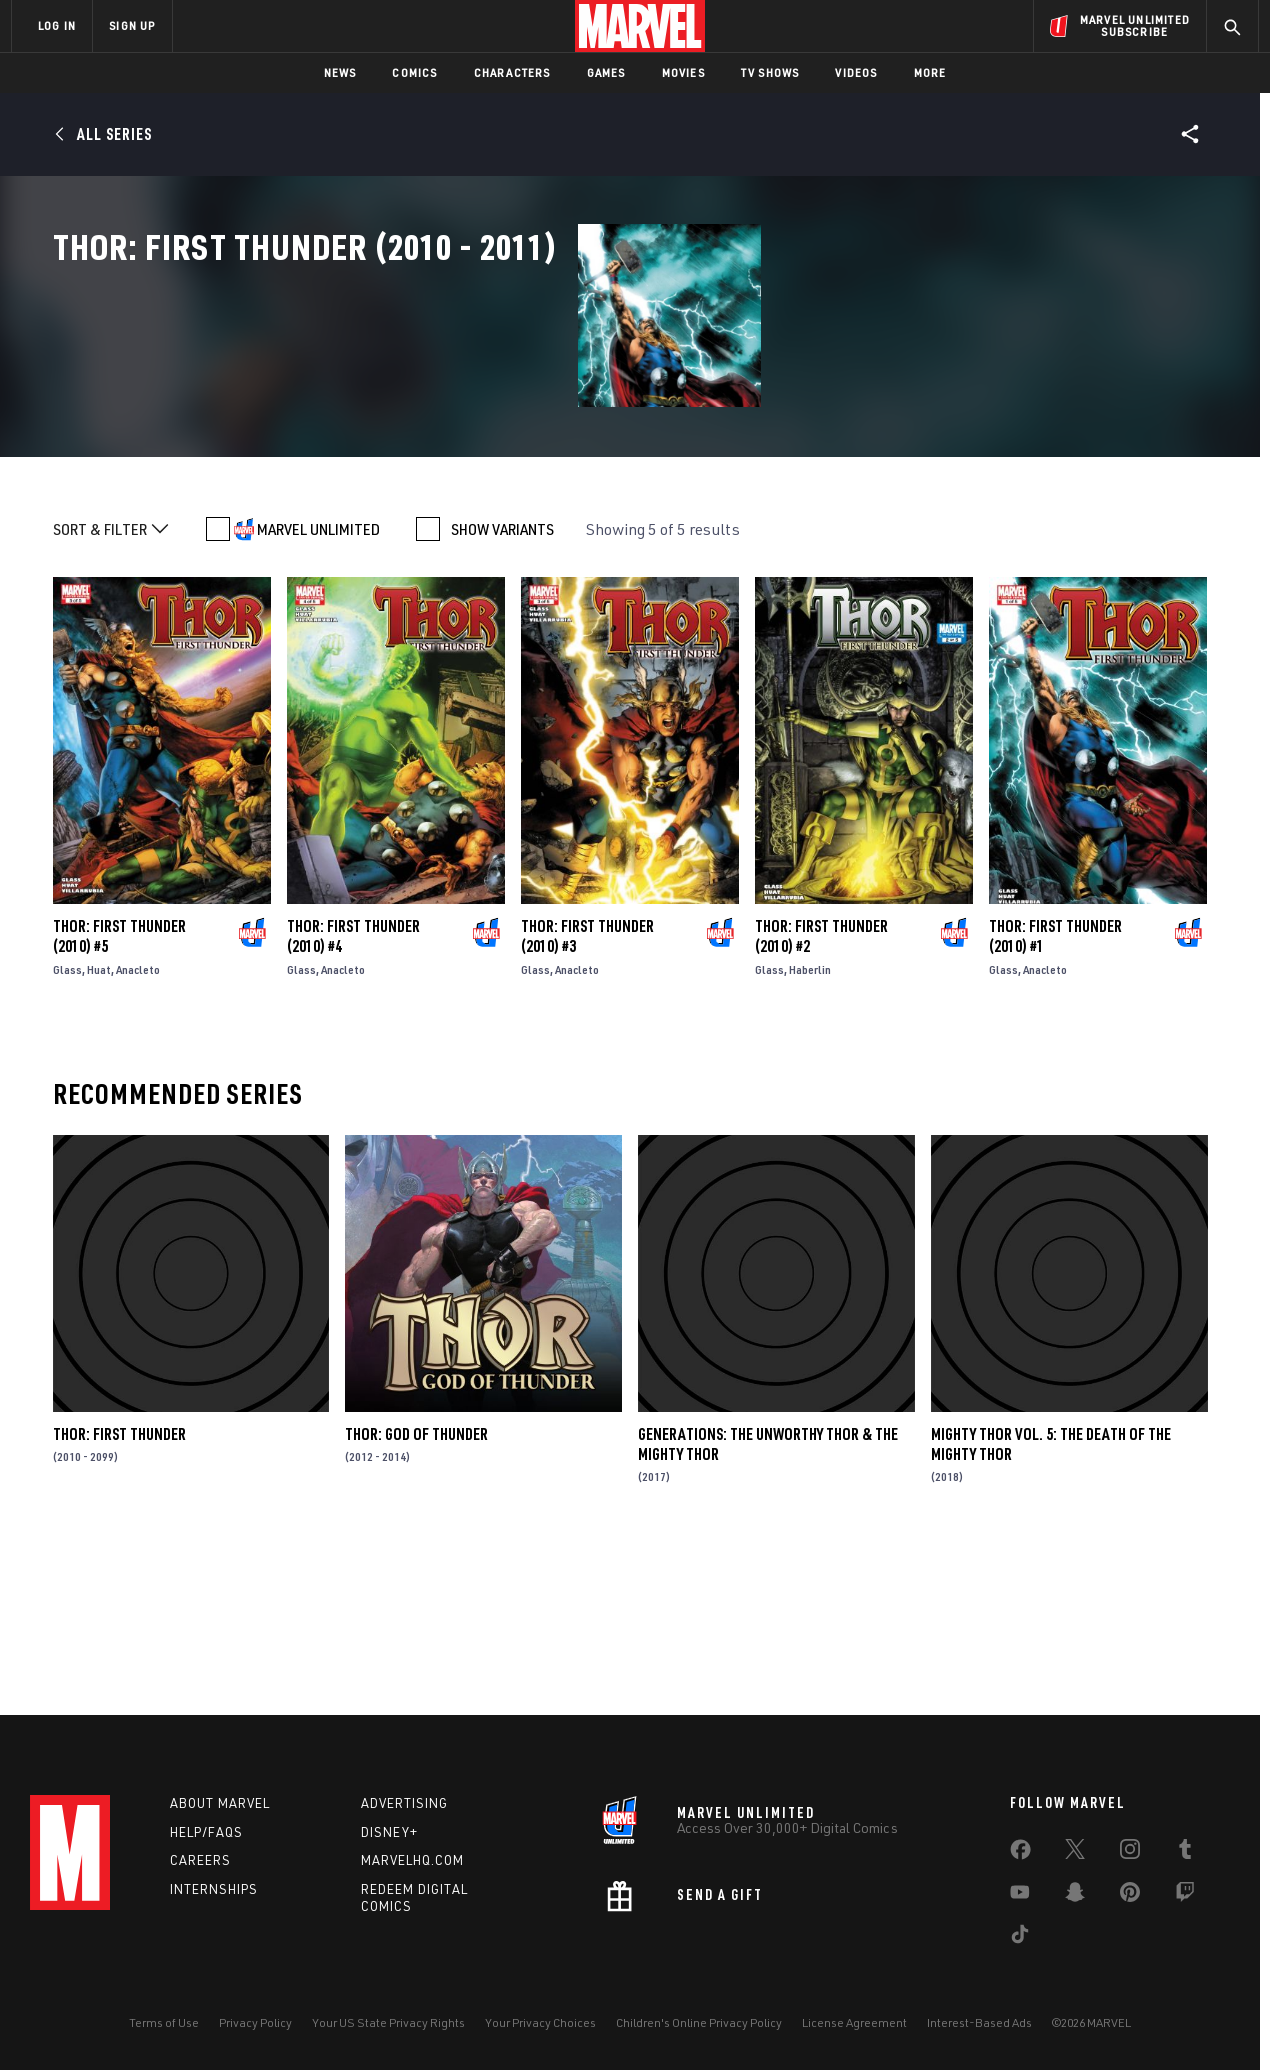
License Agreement (854, 2022)
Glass (67, 1127)
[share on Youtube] (1020, 1896)
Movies (683, 72)
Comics (414, 72)
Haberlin (810, 1127)
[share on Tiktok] (1020, 1938)
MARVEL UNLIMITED (318, 687)
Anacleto (138, 1127)
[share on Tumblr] (1185, 1853)
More (930, 72)
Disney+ (389, 1832)
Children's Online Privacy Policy (699, 2022)
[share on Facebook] (1020, 1854)
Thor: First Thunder (119, 1591)
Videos (856, 72)
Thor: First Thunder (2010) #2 (821, 1094)
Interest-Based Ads (979, 2022)
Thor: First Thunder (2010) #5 (119, 1094)
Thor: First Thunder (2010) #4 (353, 1094)
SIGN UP (132, 25)
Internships (214, 1889)
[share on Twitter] (1075, 1853)
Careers (200, 1860)
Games (606, 72)
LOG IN (57, 25)
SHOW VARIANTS (502, 687)
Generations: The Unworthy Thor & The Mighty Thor (768, 1601)
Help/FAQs (206, 1832)
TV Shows (770, 72)
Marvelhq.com (412, 1860)
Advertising (404, 1803)
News (340, 72)
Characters (512, 72)
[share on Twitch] (1185, 1896)
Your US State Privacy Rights (388, 2022)
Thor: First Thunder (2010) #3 (587, 1094)
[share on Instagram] (1130, 1853)
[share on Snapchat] (1075, 1896)
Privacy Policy (255, 2022)
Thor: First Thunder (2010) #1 (1055, 1094)
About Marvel (220, 1803)
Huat (99, 1127)
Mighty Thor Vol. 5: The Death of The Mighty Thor (1051, 1601)
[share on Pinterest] (1130, 1896)
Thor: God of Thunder (416, 1591)
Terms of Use (164, 2022)
